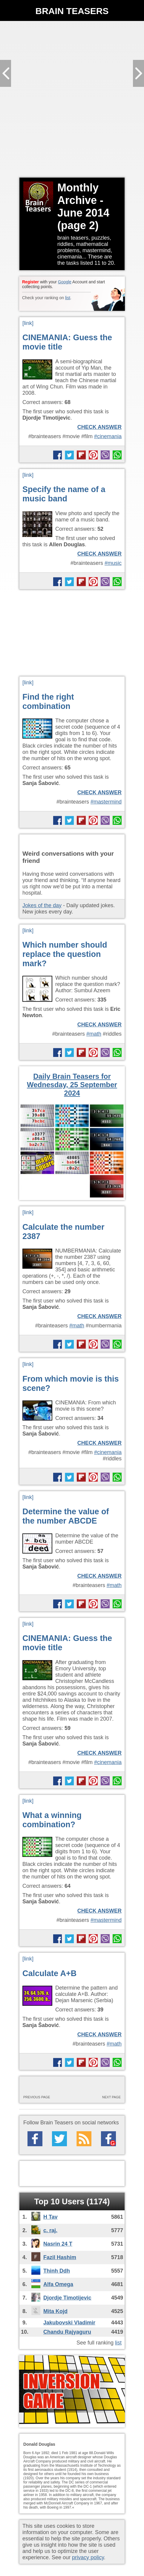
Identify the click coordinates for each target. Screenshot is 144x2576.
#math (93, 1034)
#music (113, 563)
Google (64, 281)
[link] (27, 323)
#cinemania (108, 436)
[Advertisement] (72, 99)
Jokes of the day (42, 905)
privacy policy (88, 2557)
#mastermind (106, 802)
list (67, 297)
